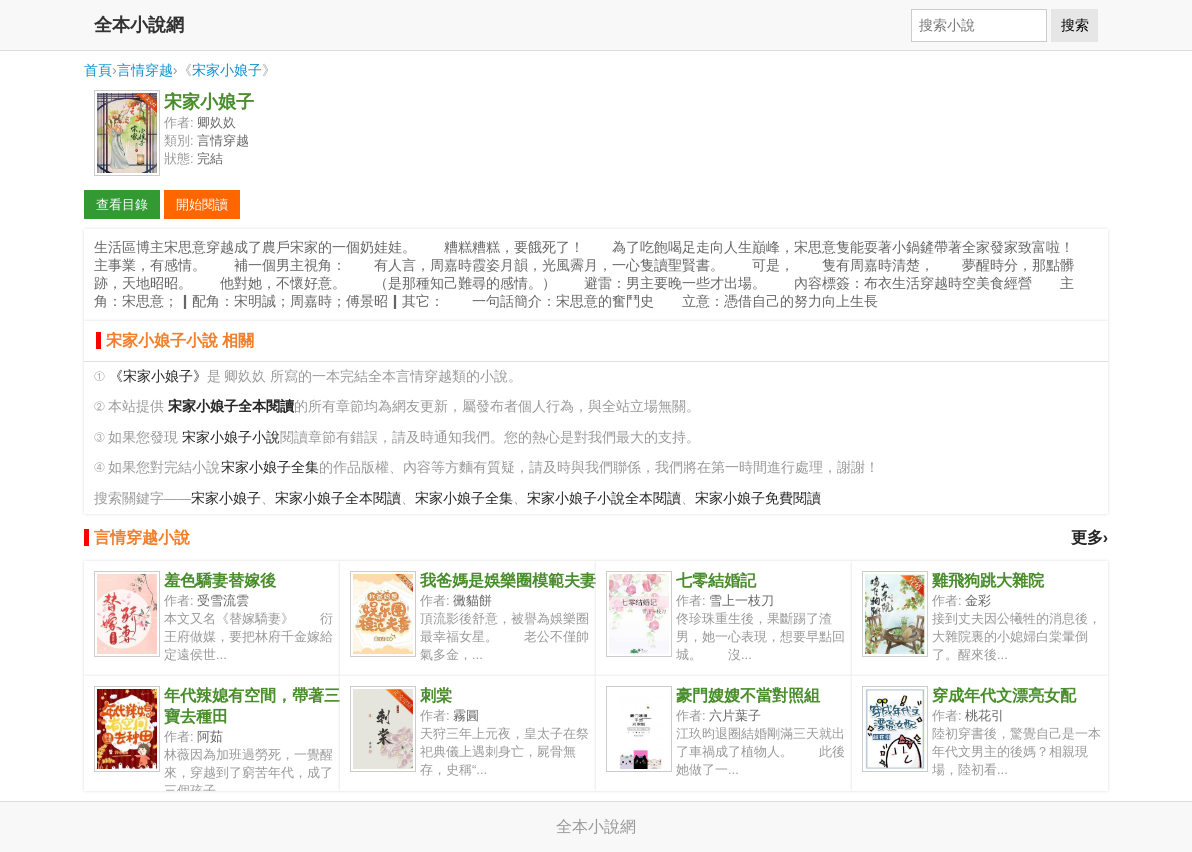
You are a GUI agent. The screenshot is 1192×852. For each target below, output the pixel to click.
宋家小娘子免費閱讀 (758, 498)
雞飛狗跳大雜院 (988, 580)
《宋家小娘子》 (158, 376)
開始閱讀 (202, 204)
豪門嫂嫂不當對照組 (748, 695)
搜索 (1075, 25)
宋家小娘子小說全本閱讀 (604, 498)
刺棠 (436, 695)
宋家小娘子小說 (231, 437)
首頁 (98, 70)
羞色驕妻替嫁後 (220, 580)
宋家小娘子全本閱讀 (338, 498)
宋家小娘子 (227, 70)
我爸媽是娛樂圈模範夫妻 (508, 580)
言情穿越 (145, 70)
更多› (1089, 537)
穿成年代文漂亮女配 (1004, 695)
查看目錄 (122, 204)
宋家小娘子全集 (270, 467)
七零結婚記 (716, 580)
